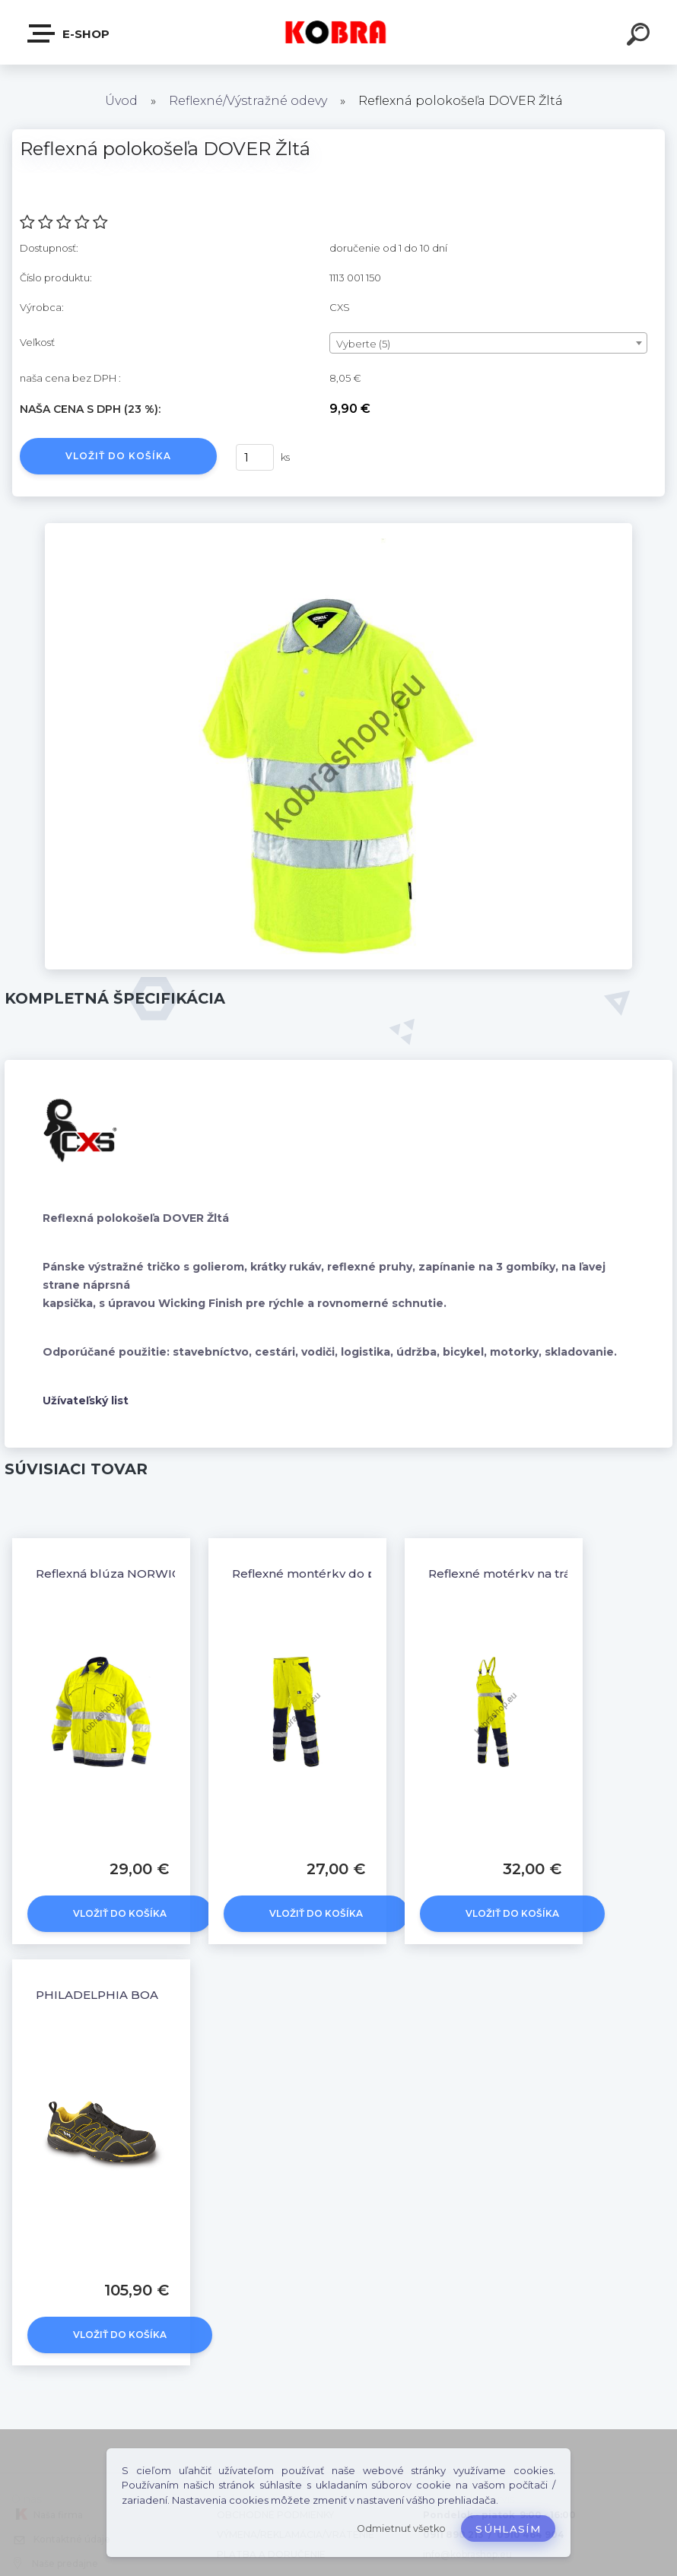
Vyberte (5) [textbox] (363, 344)
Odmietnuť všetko (401, 2528)
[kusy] (255, 457)
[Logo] (339, 32)
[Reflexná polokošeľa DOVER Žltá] (338, 528)
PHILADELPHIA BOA (97, 1995)
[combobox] (488, 343)
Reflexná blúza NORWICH (113, 1573)
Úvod (121, 101)
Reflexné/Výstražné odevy (248, 101)
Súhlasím (508, 2529)
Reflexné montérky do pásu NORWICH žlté (360, 1573)
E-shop (69, 33)
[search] (640, 36)
